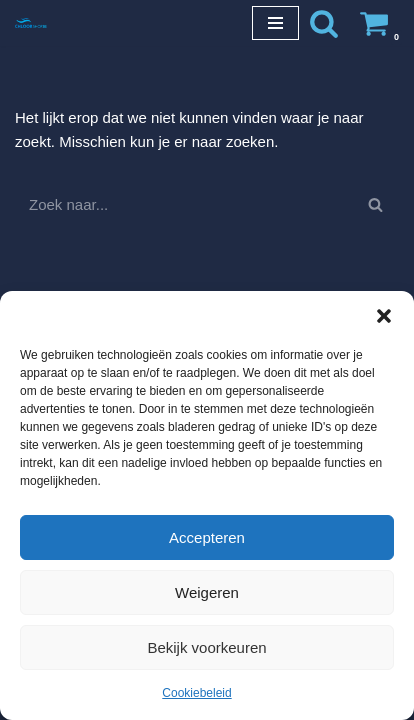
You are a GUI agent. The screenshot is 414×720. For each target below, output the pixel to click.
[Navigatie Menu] (275, 23)
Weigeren (207, 592)
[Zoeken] (324, 23)
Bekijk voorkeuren (206, 647)
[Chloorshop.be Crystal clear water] (31, 22)
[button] (384, 316)
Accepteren (207, 537)
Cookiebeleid (196, 693)
